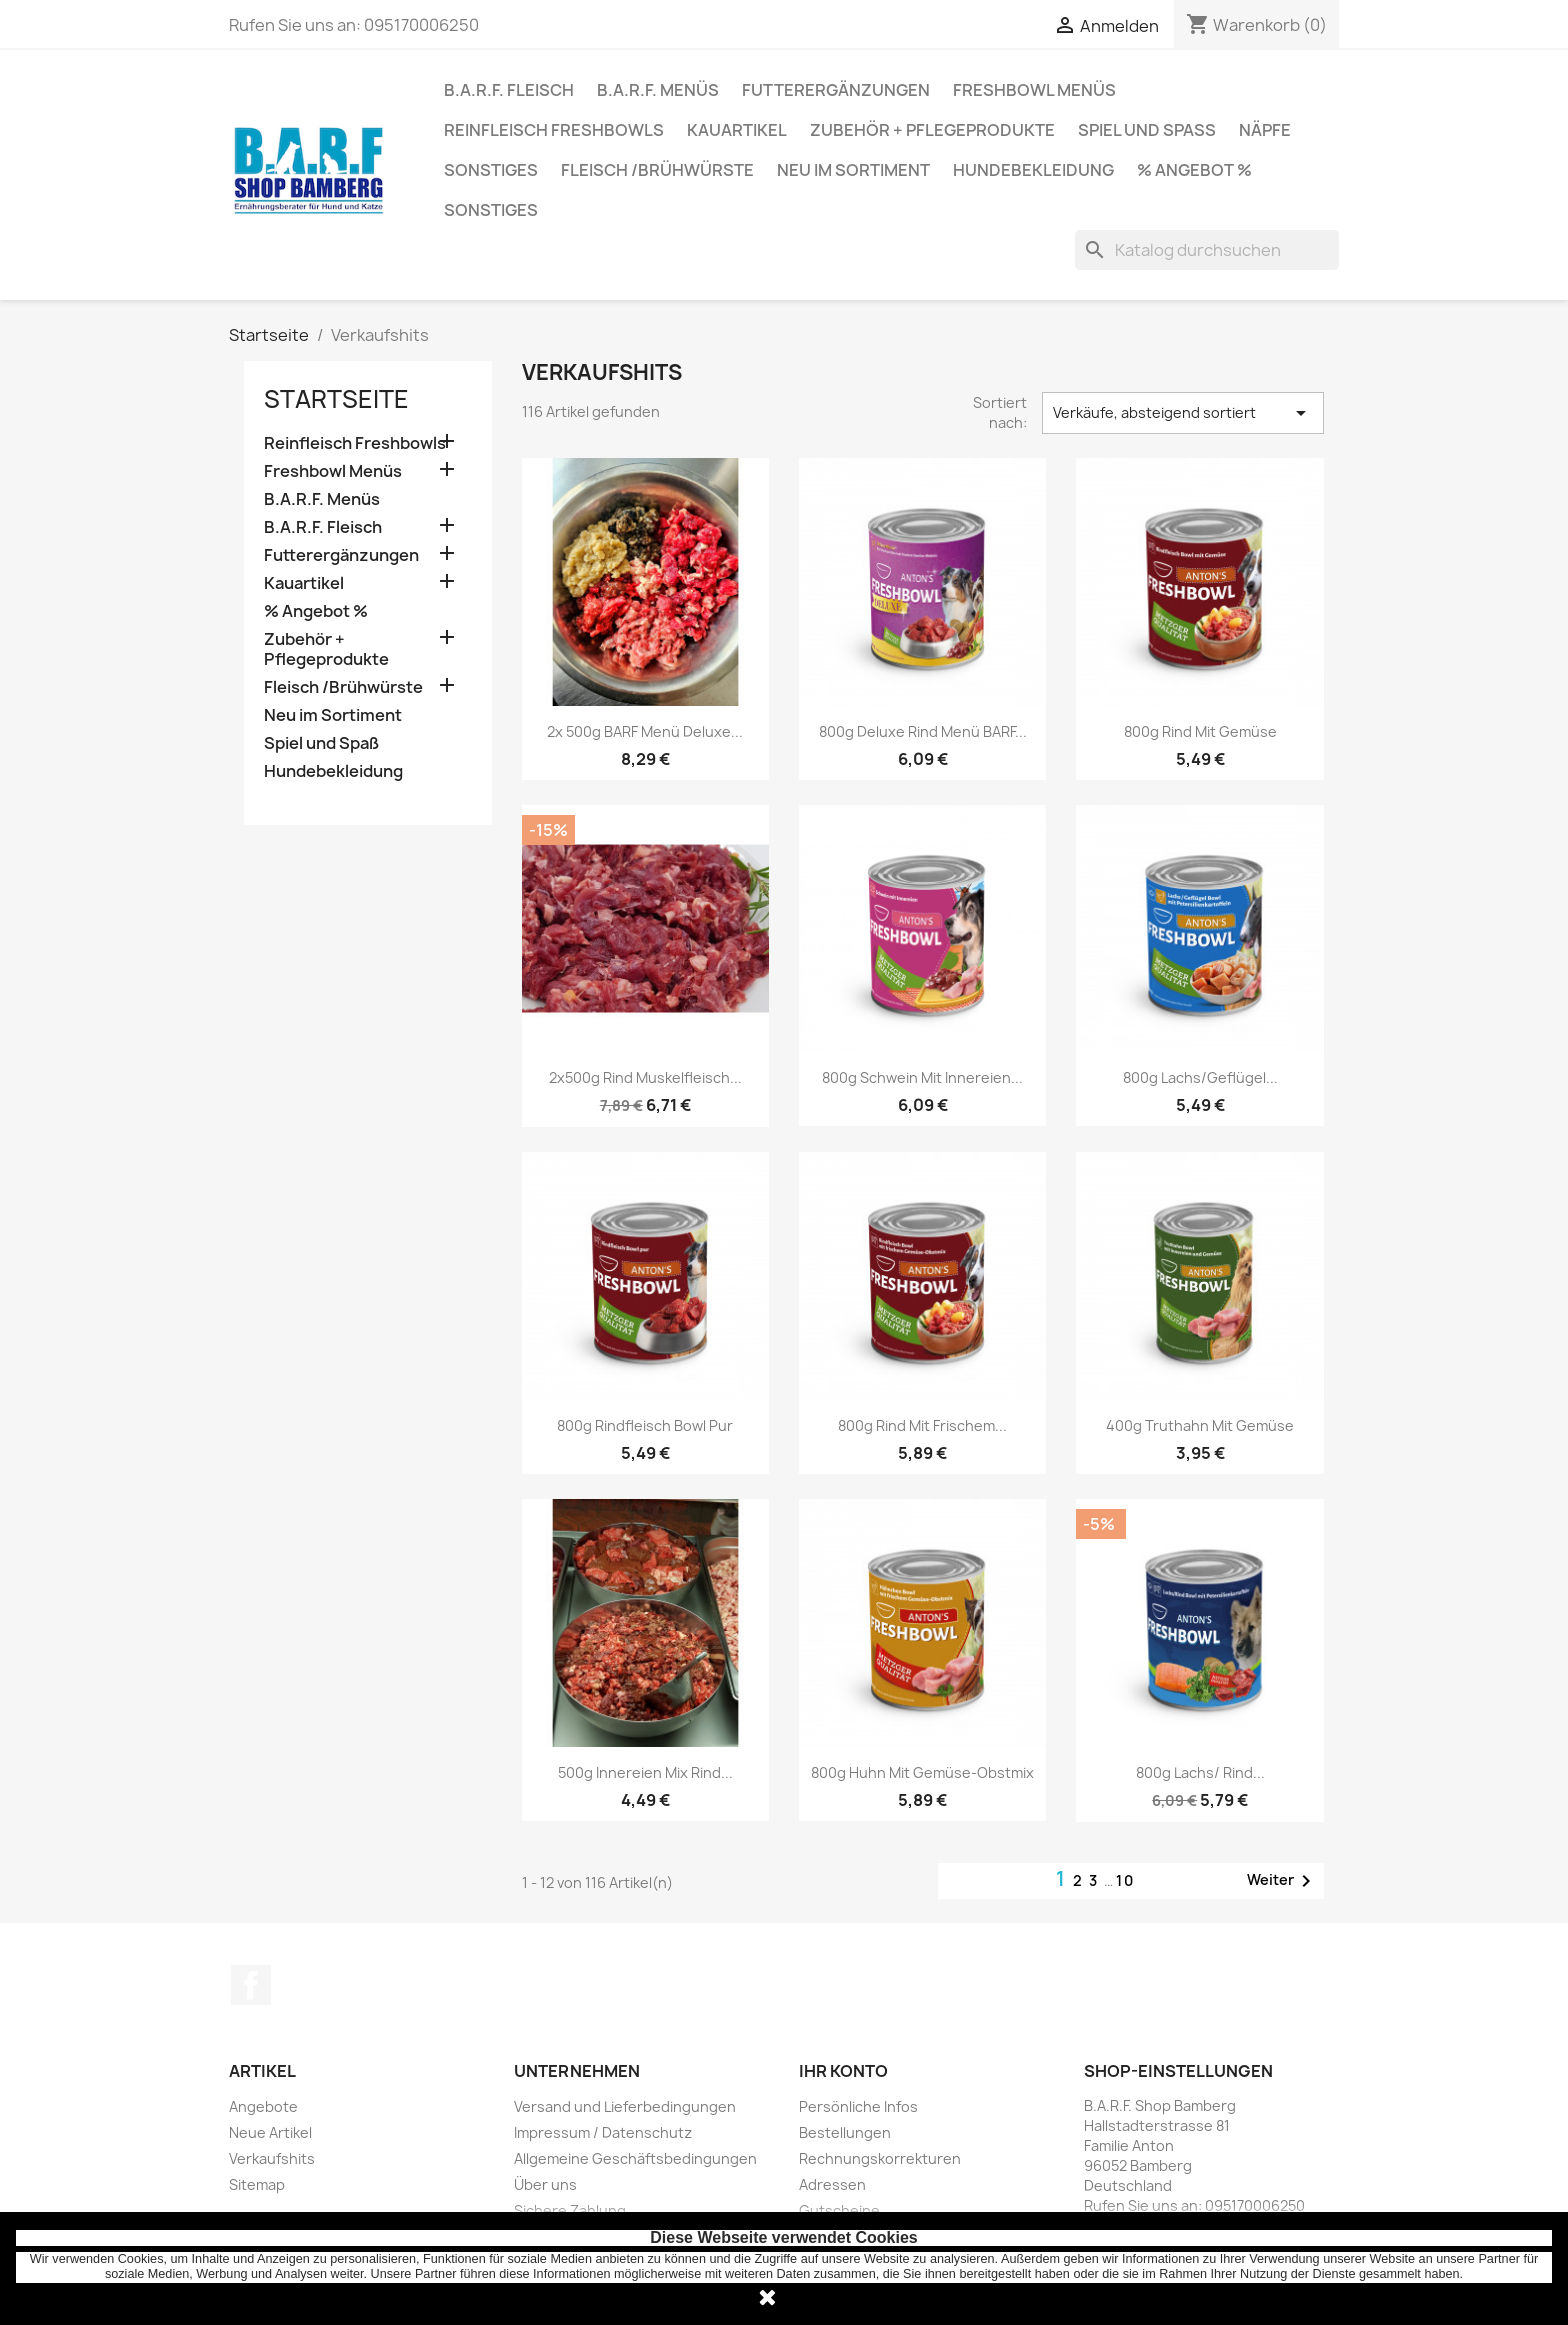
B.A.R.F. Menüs (658, 90)
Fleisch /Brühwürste (657, 170)
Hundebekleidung (1033, 170)
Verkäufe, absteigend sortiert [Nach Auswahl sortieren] (1183, 413)
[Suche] (1207, 250)
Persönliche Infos (858, 2106)
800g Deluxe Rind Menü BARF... (923, 731)
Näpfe (1265, 130)
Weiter (1282, 1881)
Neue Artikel (270, 2132)
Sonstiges (491, 170)
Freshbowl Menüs (1034, 90)
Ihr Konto (843, 2071)
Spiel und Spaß (1147, 130)
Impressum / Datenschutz (603, 2132)
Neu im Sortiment (853, 170)
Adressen (832, 2184)
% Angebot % (1194, 170)
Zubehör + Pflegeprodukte (932, 130)
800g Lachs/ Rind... (1200, 1772)
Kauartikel (737, 130)
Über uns (545, 2184)
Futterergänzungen (836, 90)
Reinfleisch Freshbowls (554, 130)
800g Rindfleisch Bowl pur (645, 1425)
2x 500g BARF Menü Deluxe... (645, 731)
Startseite (336, 399)
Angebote (263, 2106)
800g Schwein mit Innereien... (922, 1077)
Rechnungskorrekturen (880, 2158)
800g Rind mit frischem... (922, 1425)
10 (1125, 1880)
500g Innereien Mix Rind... (645, 1772)
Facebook (251, 1985)
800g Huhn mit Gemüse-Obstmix (922, 1772)
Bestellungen (845, 2132)
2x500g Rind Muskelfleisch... (645, 1077)
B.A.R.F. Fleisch (509, 90)
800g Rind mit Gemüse (1200, 731)
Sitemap (257, 2184)
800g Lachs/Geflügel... (1200, 1077)
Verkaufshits (272, 2158)
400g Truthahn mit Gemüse (1200, 1425)
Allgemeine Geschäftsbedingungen (635, 2158)
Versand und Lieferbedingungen (625, 2106)
